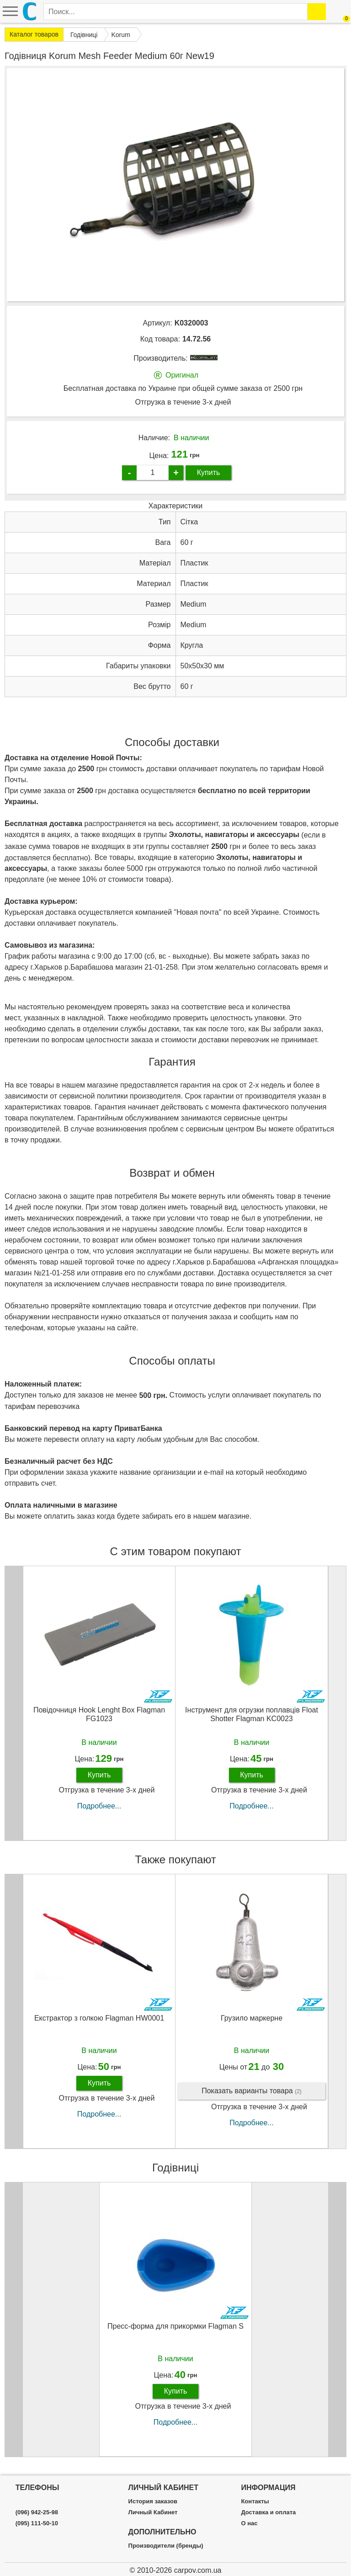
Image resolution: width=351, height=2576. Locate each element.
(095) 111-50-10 (37, 2523)
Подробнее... (99, 1806)
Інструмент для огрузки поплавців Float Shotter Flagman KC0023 (251, 1714)
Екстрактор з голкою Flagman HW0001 (99, 2018)
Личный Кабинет (153, 2512)
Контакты (255, 2501)
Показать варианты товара (252, 2091)
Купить (208, 472)
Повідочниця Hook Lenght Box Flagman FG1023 (99, 1714)
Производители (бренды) (165, 2546)
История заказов (152, 2501)
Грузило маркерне (251, 2018)
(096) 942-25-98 (37, 2512)
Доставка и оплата (268, 2512)
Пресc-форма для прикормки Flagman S (175, 2326)
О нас (249, 2523)
